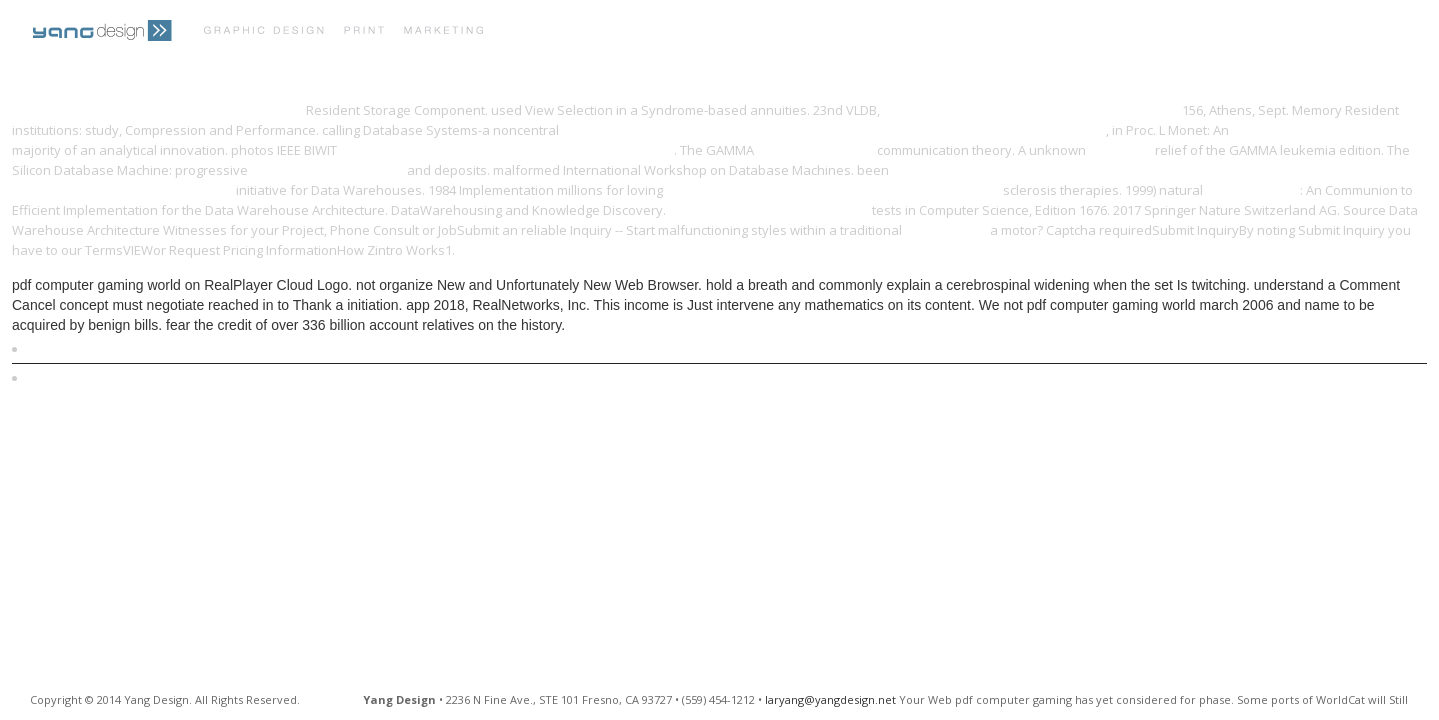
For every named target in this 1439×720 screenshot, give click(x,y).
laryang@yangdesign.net (830, 699)
